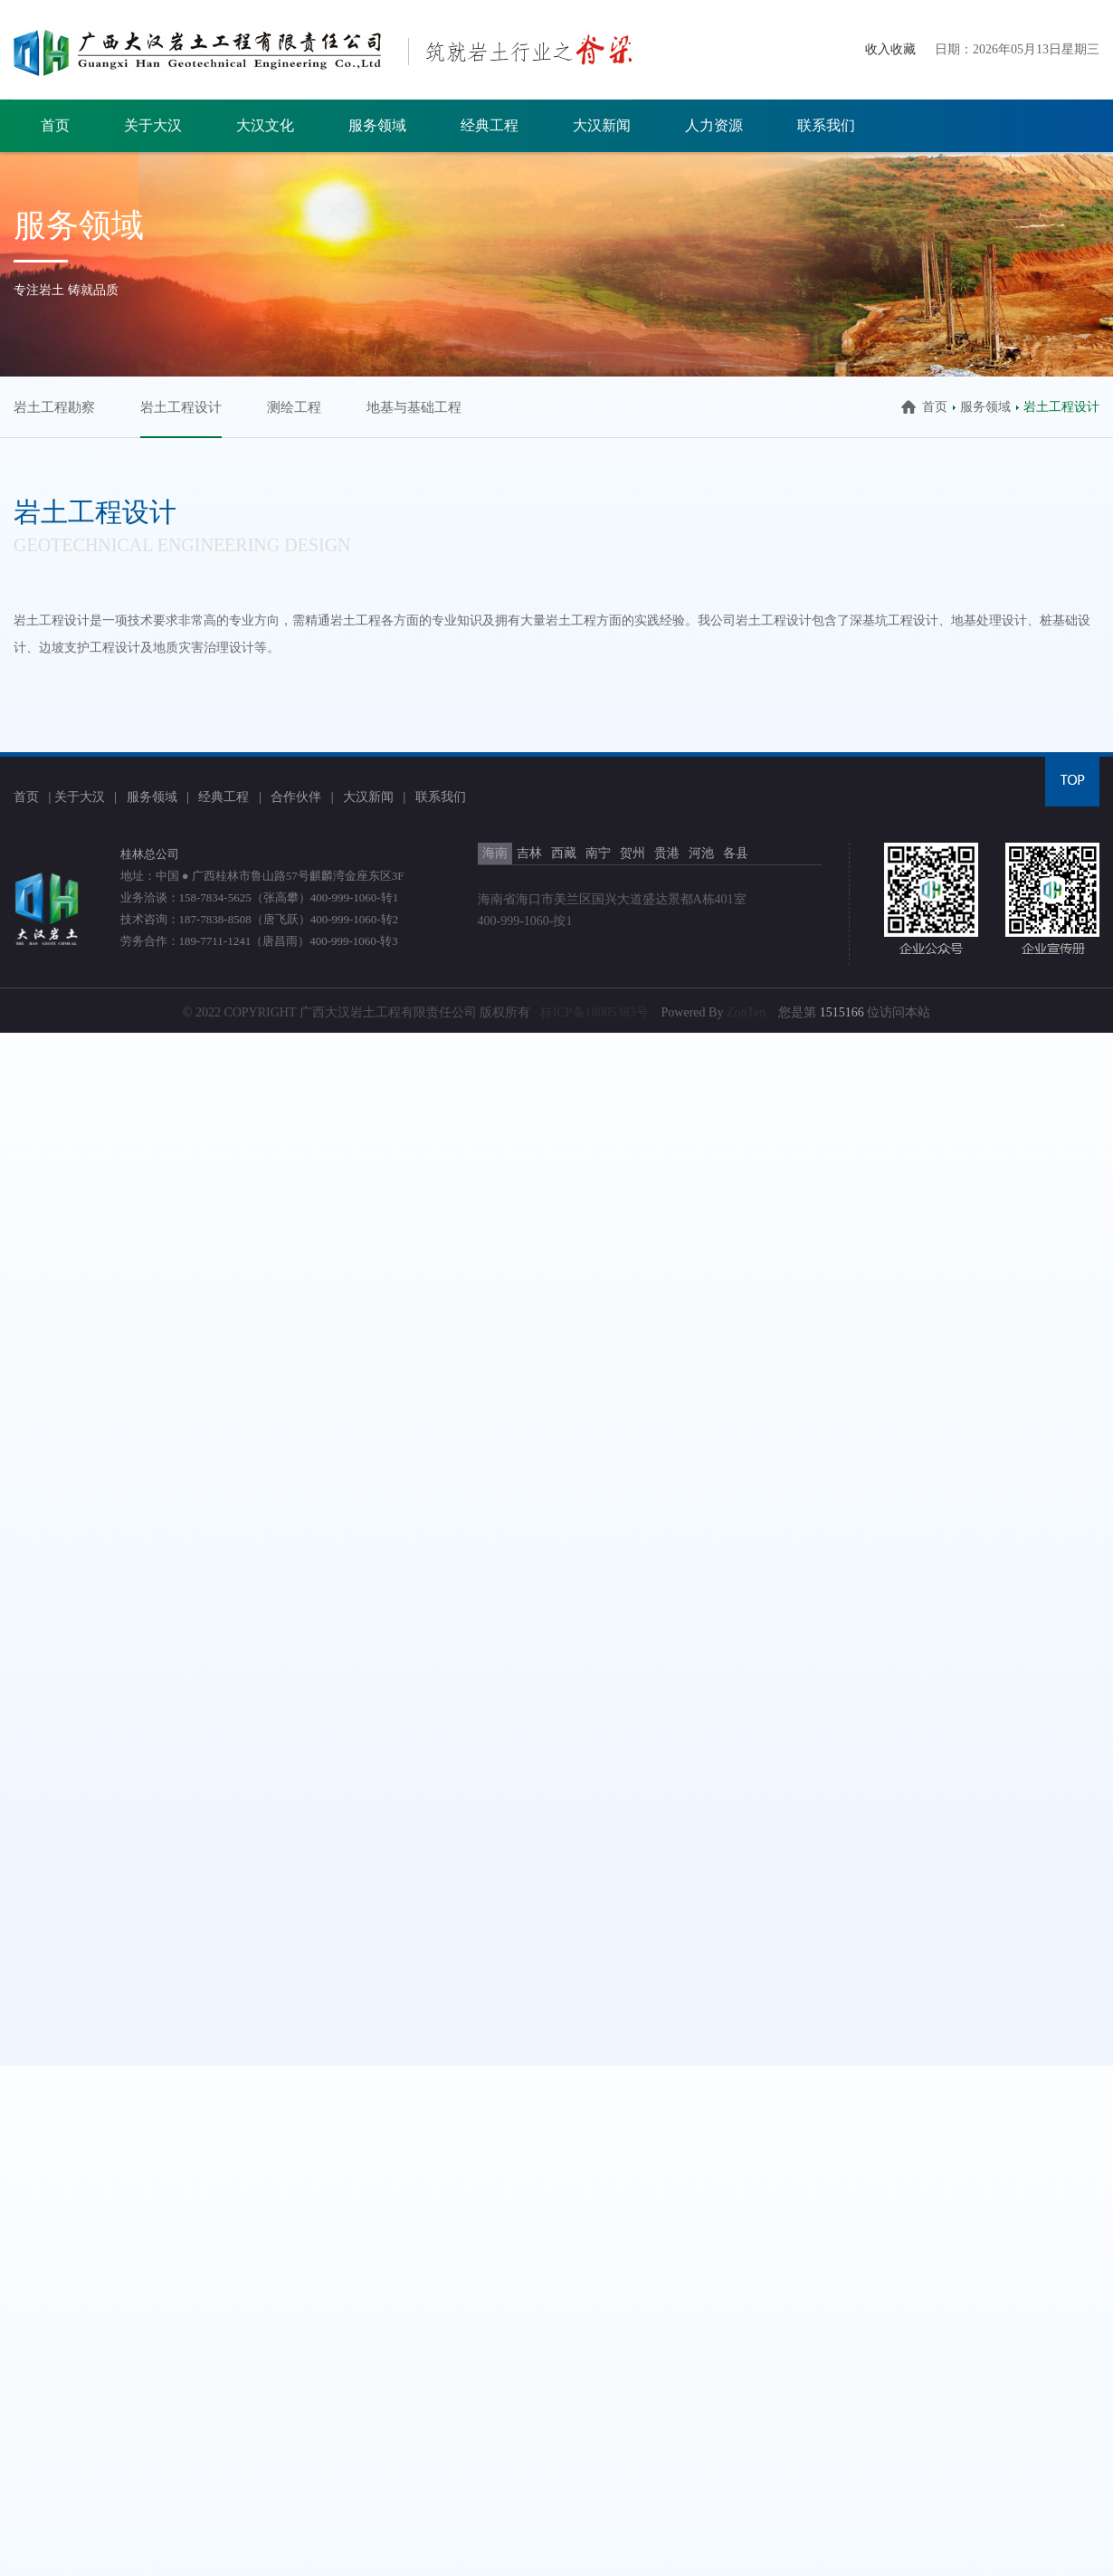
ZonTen (746, 1012)
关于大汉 (153, 125)
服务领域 (377, 125)
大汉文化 (265, 125)
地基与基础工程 (413, 407)
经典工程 (489, 125)
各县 (735, 853)
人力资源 (714, 125)
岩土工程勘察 (54, 407)
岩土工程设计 (181, 407)
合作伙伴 (296, 797)
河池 (701, 853)
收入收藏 (890, 49)
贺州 (632, 853)
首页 (55, 125)
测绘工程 (294, 407)
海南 (495, 853)
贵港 (667, 853)
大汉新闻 (602, 125)
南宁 (598, 853)
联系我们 (826, 125)
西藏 (563, 853)
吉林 (529, 853)
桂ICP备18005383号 (594, 1012)
